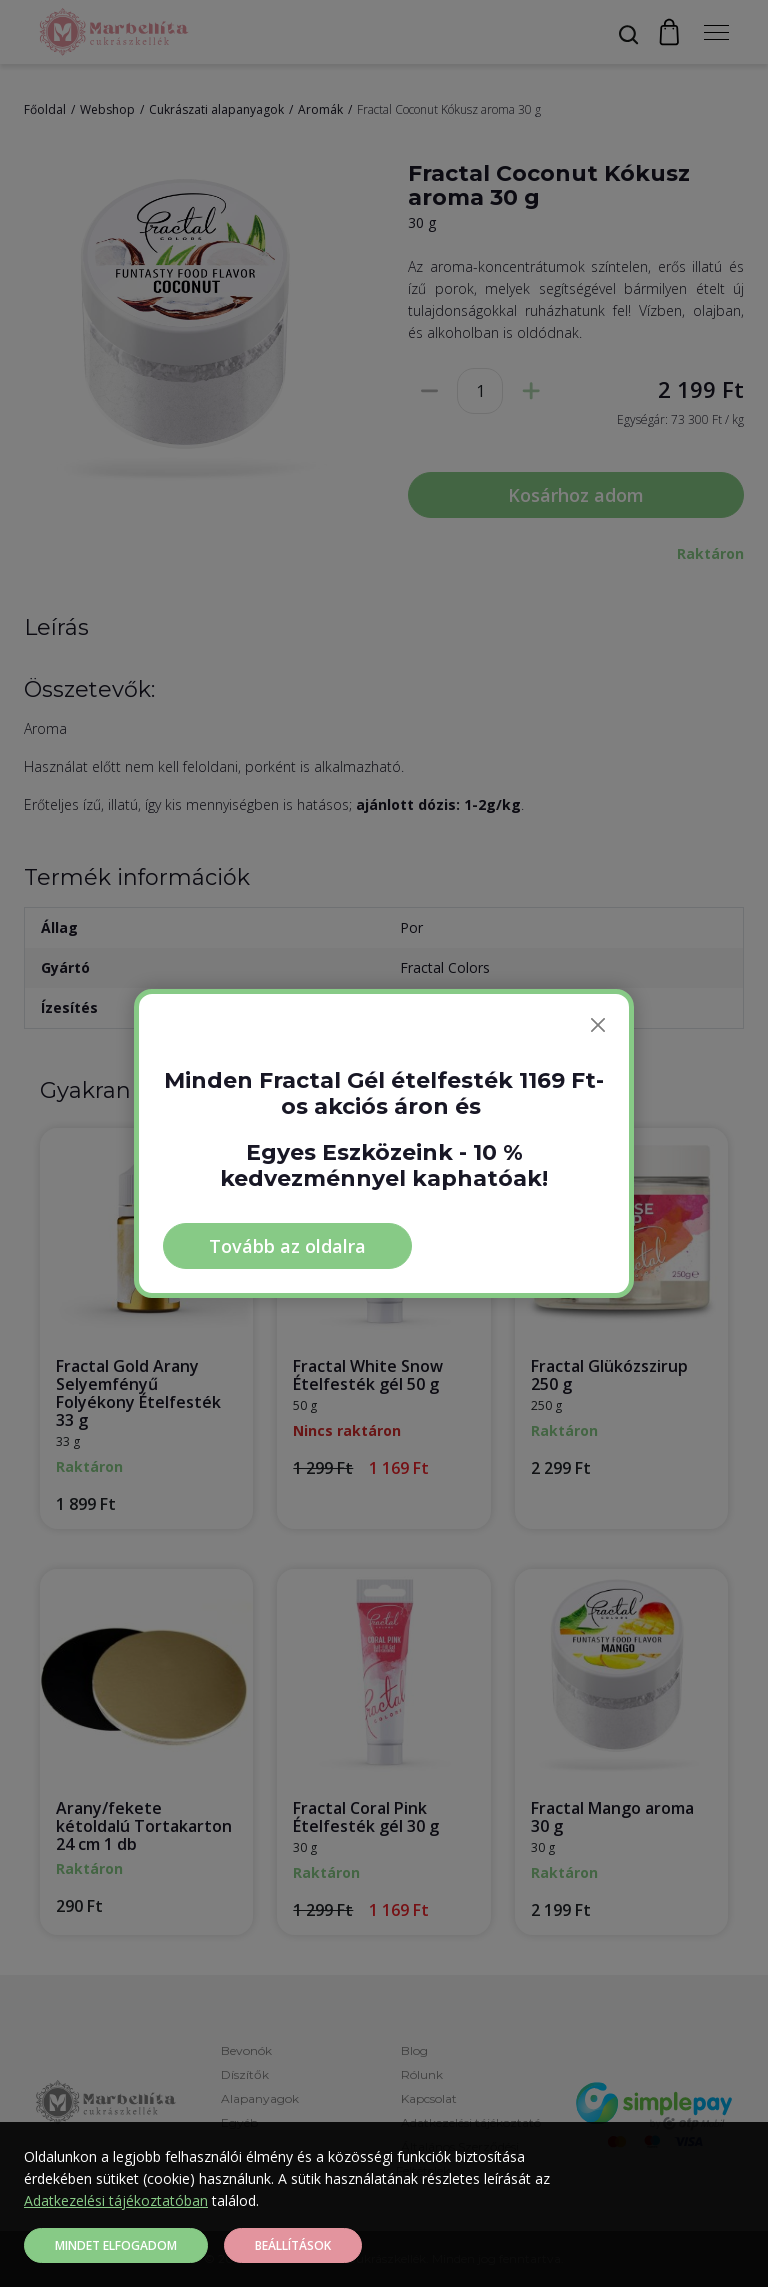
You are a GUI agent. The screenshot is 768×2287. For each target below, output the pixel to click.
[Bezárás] (598, 1025)
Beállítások (293, 2245)
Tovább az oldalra (287, 1246)
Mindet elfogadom (116, 2245)
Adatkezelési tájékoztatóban (116, 2200)
